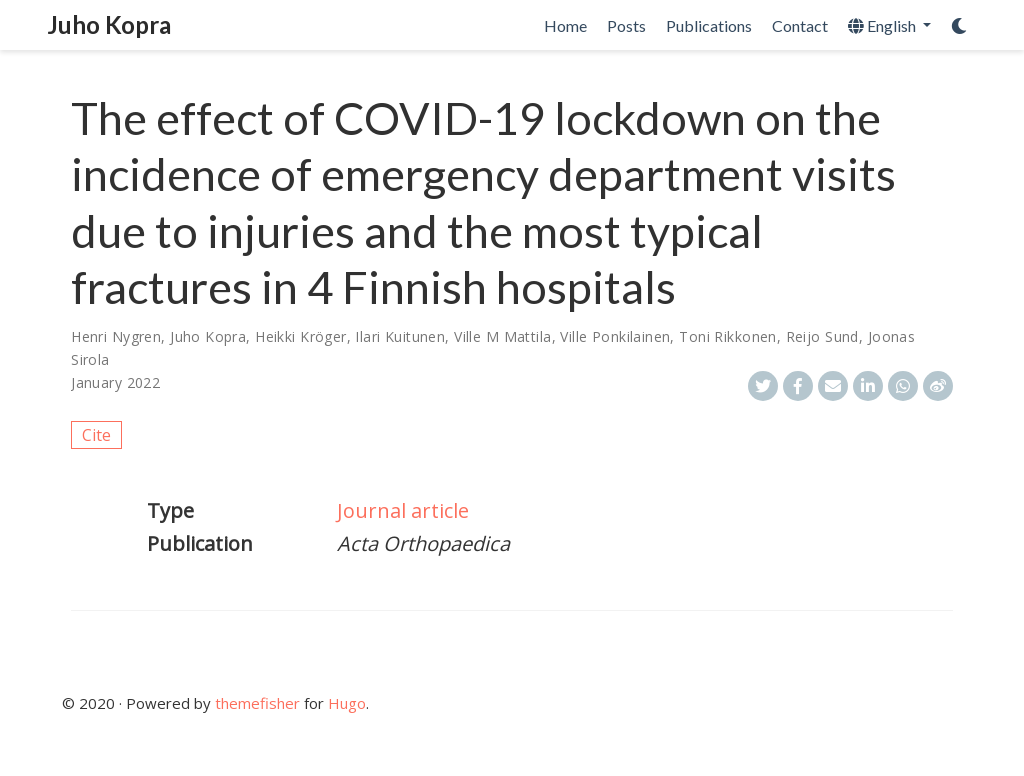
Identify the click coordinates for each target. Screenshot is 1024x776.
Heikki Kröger (300, 336)
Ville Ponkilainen (615, 336)
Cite (96, 435)
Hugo (347, 703)
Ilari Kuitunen (400, 336)
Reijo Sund (822, 336)
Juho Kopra (109, 24)
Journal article (403, 510)
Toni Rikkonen (727, 336)
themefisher (257, 703)
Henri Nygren (116, 336)
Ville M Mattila (502, 336)
